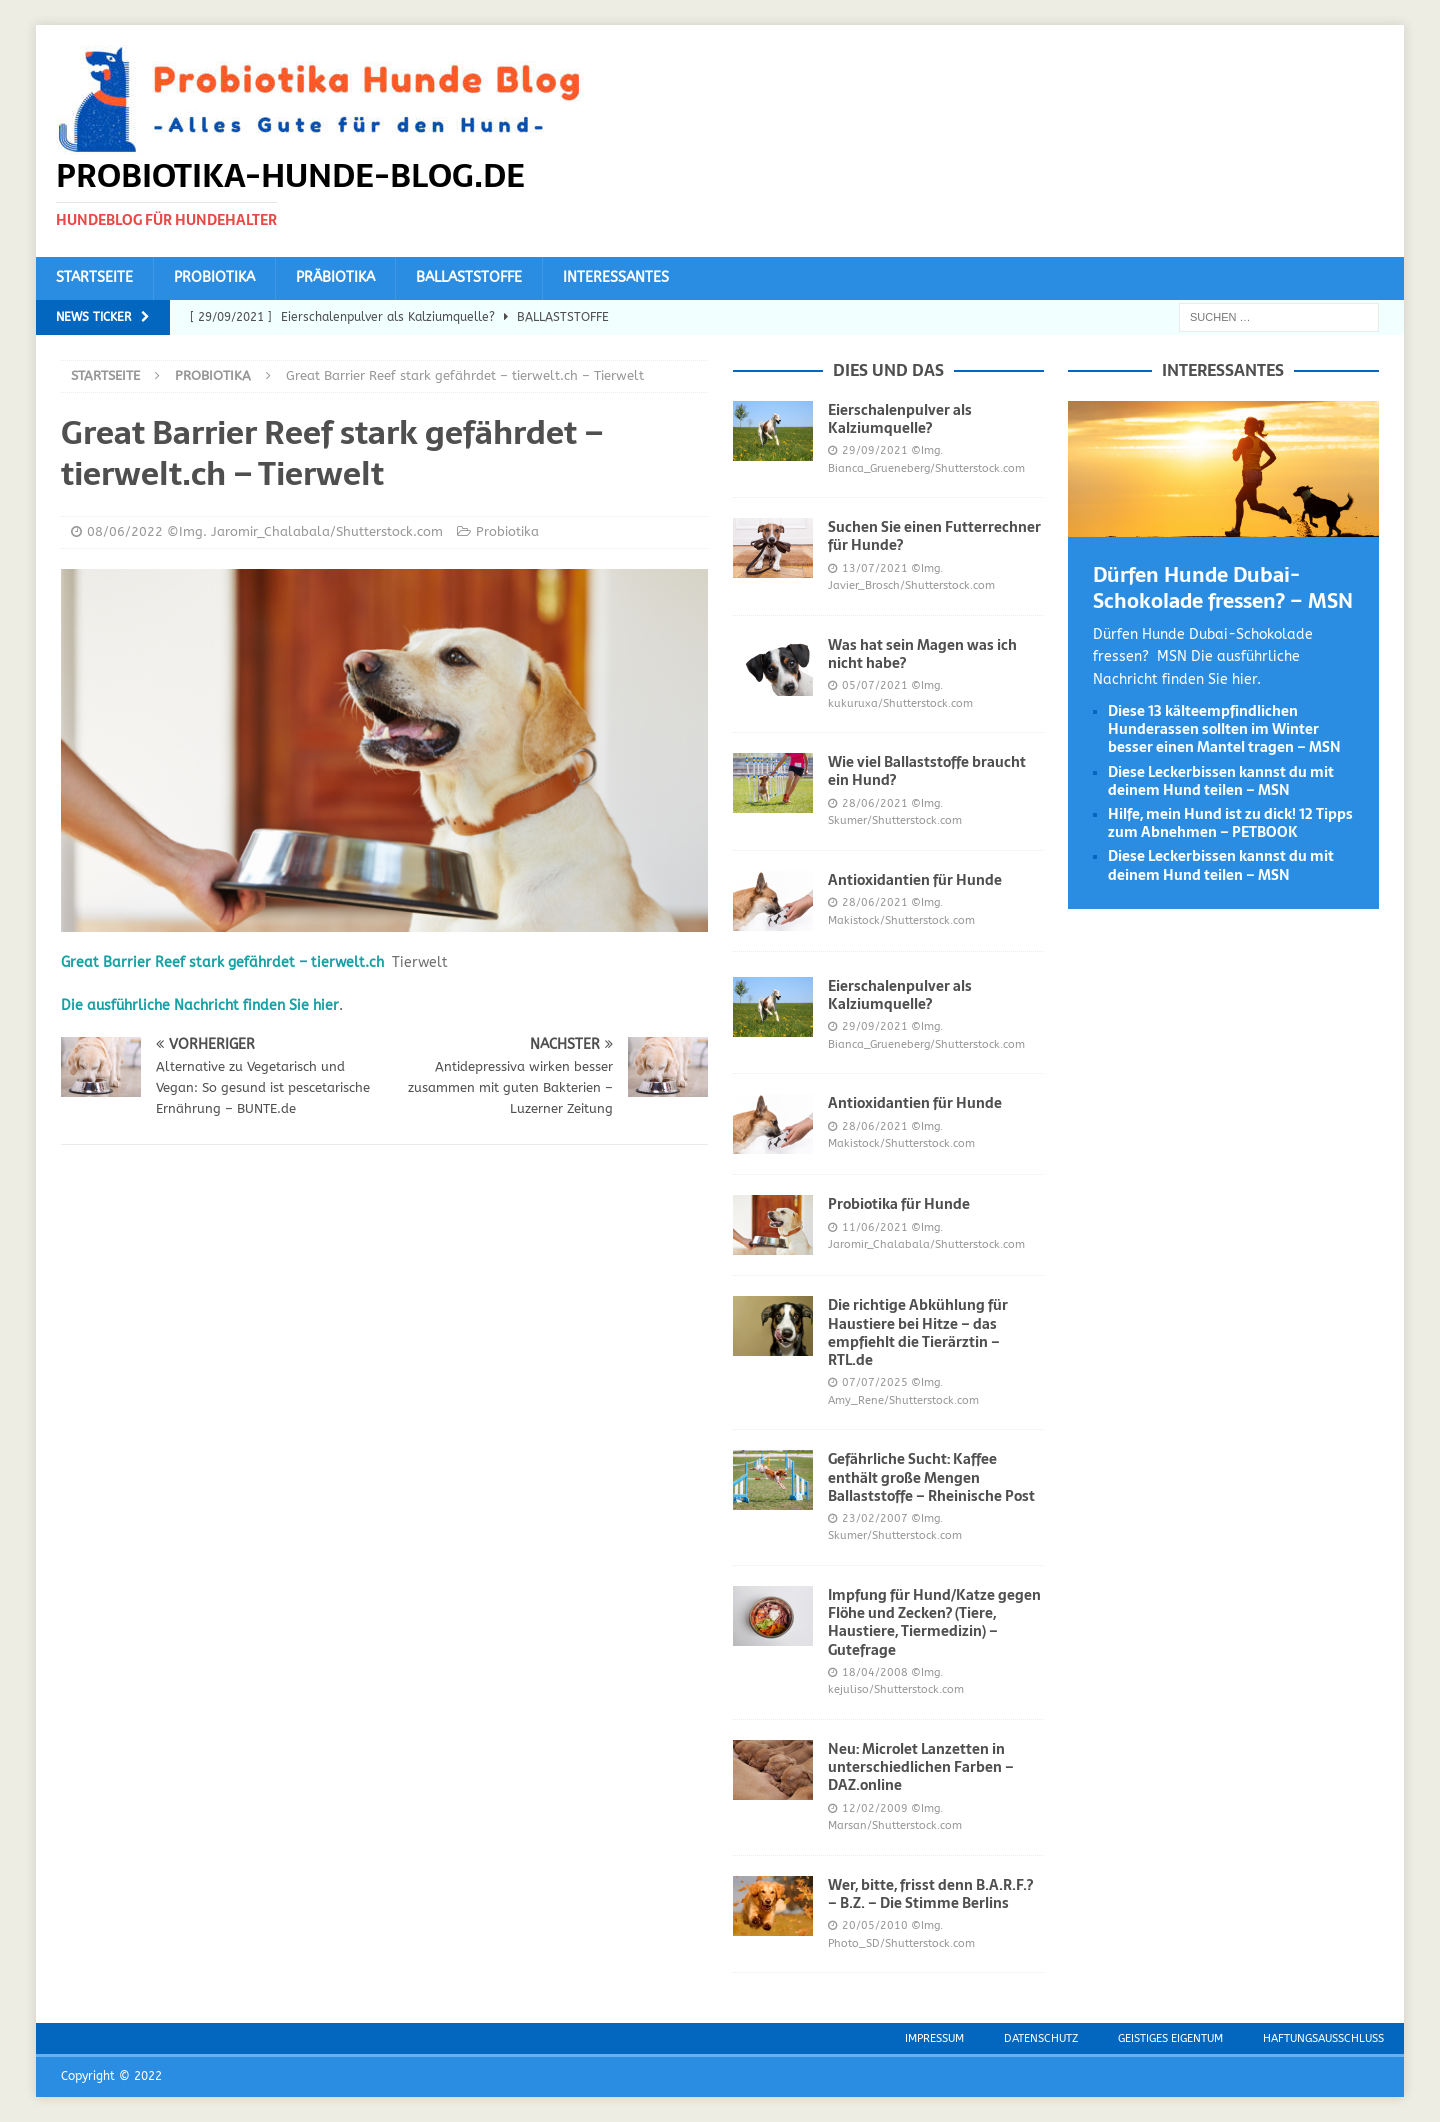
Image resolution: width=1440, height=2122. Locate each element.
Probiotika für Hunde (899, 1204)
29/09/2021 (875, 450)
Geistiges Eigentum (1170, 2038)
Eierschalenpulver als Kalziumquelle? (900, 419)
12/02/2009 (875, 1808)
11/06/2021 (875, 1227)
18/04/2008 (875, 1672)
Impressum (934, 2038)
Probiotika (214, 277)
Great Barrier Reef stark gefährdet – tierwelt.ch (222, 962)
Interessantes (616, 277)
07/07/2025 (875, 1382)
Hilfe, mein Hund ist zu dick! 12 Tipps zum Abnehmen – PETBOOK (1230, 823)
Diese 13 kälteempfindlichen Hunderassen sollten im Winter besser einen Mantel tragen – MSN (1224, 729)
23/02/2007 (875, 1518)
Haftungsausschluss (1323, 2038)
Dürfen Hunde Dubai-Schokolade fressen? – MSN (1223, 588)
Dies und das (888, 370)
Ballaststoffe (469, 277)
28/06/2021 (875, 803)
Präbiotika (335, 277)
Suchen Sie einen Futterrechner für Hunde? (934, 536)
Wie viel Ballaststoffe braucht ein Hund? (927, 771)
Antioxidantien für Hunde (915, 880)
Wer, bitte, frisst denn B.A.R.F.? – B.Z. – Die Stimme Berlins (930, 1894)
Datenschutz (1041, 2038)
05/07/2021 (875, 685)
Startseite (94, 277)
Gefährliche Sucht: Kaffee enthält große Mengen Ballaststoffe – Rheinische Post (931, 1477)
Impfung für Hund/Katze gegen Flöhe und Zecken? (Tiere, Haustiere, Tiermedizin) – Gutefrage (934, 1622)
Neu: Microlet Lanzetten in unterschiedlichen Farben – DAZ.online (921, 1767)
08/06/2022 (125, 531)
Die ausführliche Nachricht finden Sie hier (200, 1005)
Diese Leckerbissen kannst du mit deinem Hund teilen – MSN (1221, 781)
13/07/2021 (875, 568)
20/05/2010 (875, 1925)
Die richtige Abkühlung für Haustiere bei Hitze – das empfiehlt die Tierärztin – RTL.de (918, 1332)
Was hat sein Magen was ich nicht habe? (922, 654)
